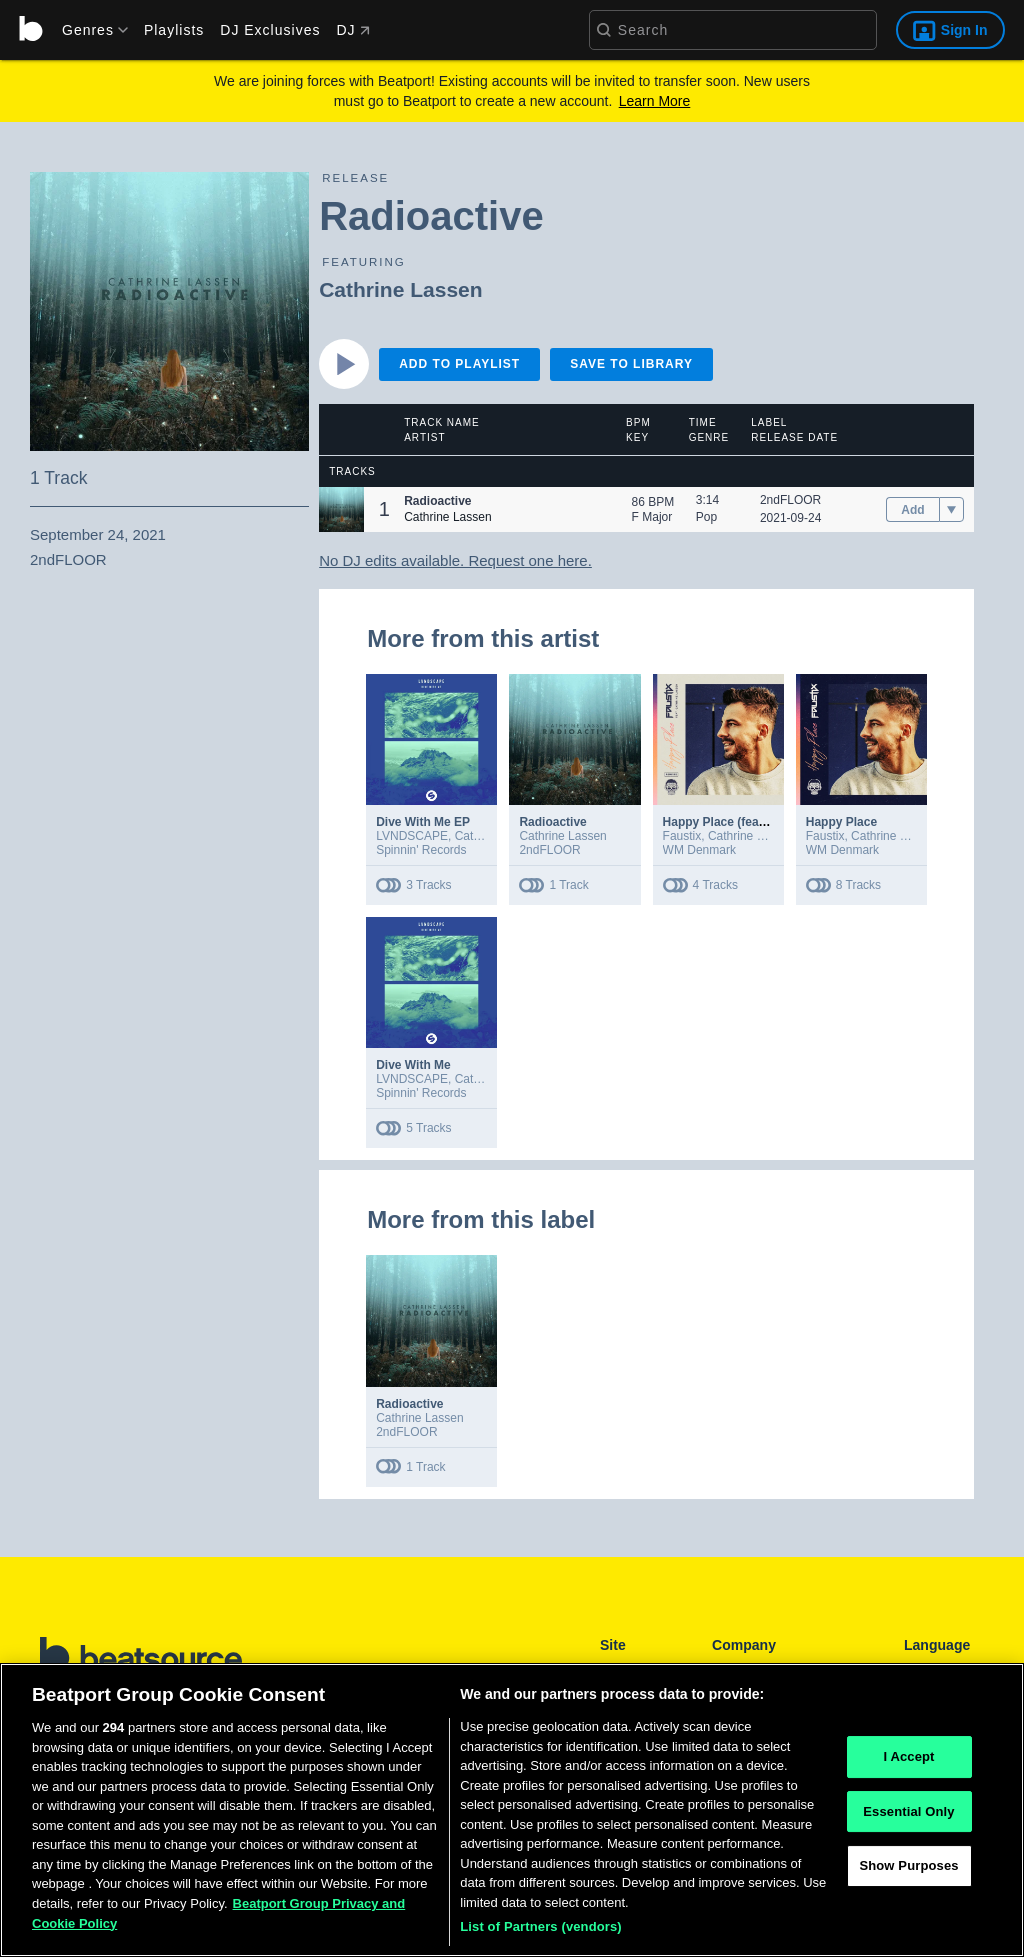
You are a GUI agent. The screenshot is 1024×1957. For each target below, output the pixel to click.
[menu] (88, 30)
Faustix (682, 836)
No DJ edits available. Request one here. (455, 560)
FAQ (724, 1670)
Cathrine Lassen (400, 289)
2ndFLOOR (790, 500)
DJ (352, 30)
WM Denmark (699, 850)
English (923, 1670)
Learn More (655, 101)
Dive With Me (413, 1065)
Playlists (174, 30)
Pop (706, 517)
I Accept (908, 1766)
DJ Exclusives (270, 30)
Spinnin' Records (421, 850)
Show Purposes (908, 1875)
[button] (341, 509)
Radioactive (552, 822)
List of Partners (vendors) (541, 1936)
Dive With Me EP (423, 822)
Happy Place (841, 822)
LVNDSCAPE (412, 836)
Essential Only (908, 1820)
